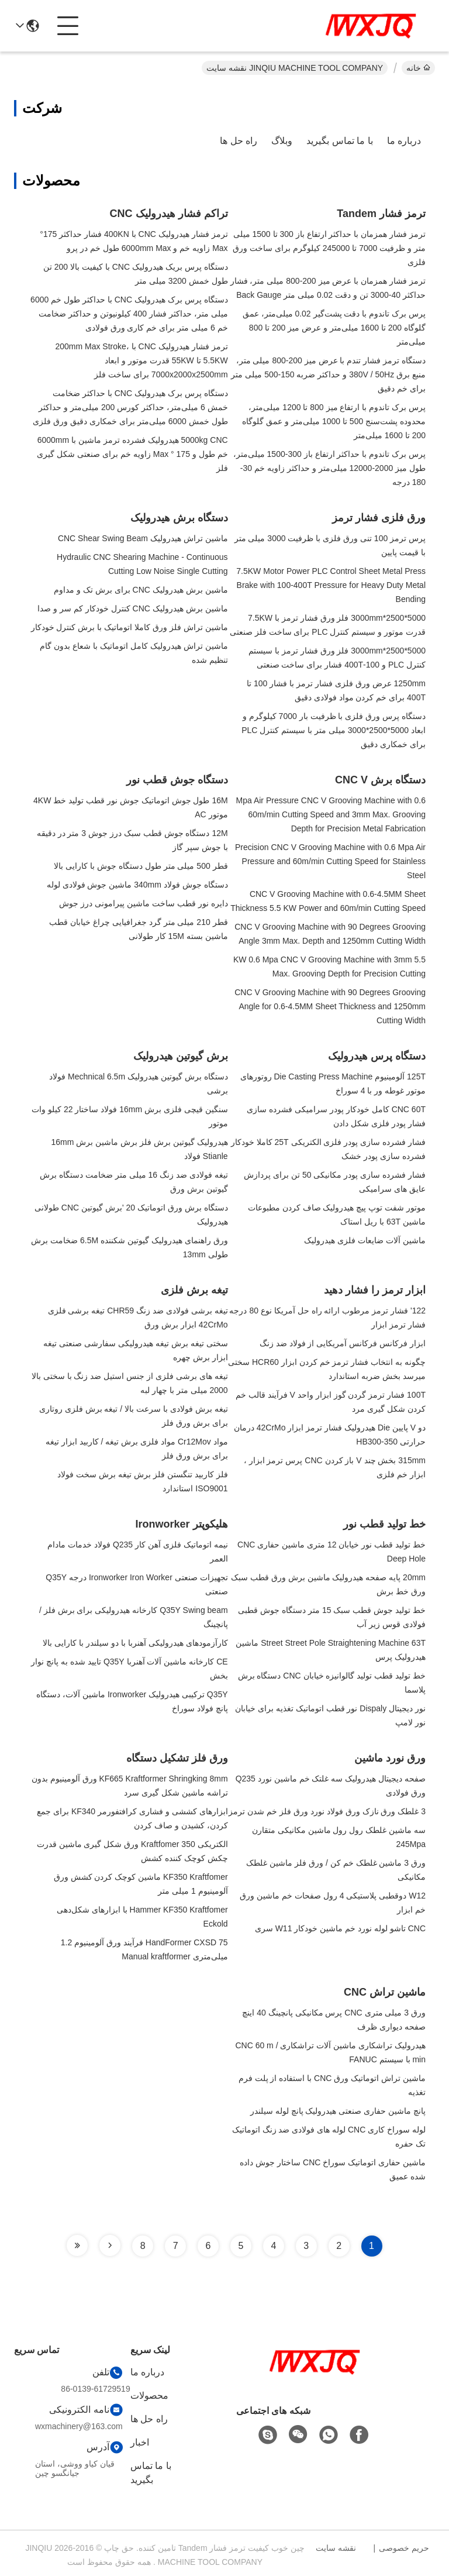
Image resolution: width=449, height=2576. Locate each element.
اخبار (139, 2442)
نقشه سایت (336, 2548)
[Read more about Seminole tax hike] (109, 2245)
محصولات (149, 2395)
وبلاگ (281, 141)
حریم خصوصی (404, 2548)
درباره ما (404, 141)
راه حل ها (238, 141)
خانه (418, 68)
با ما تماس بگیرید (339, 141)
